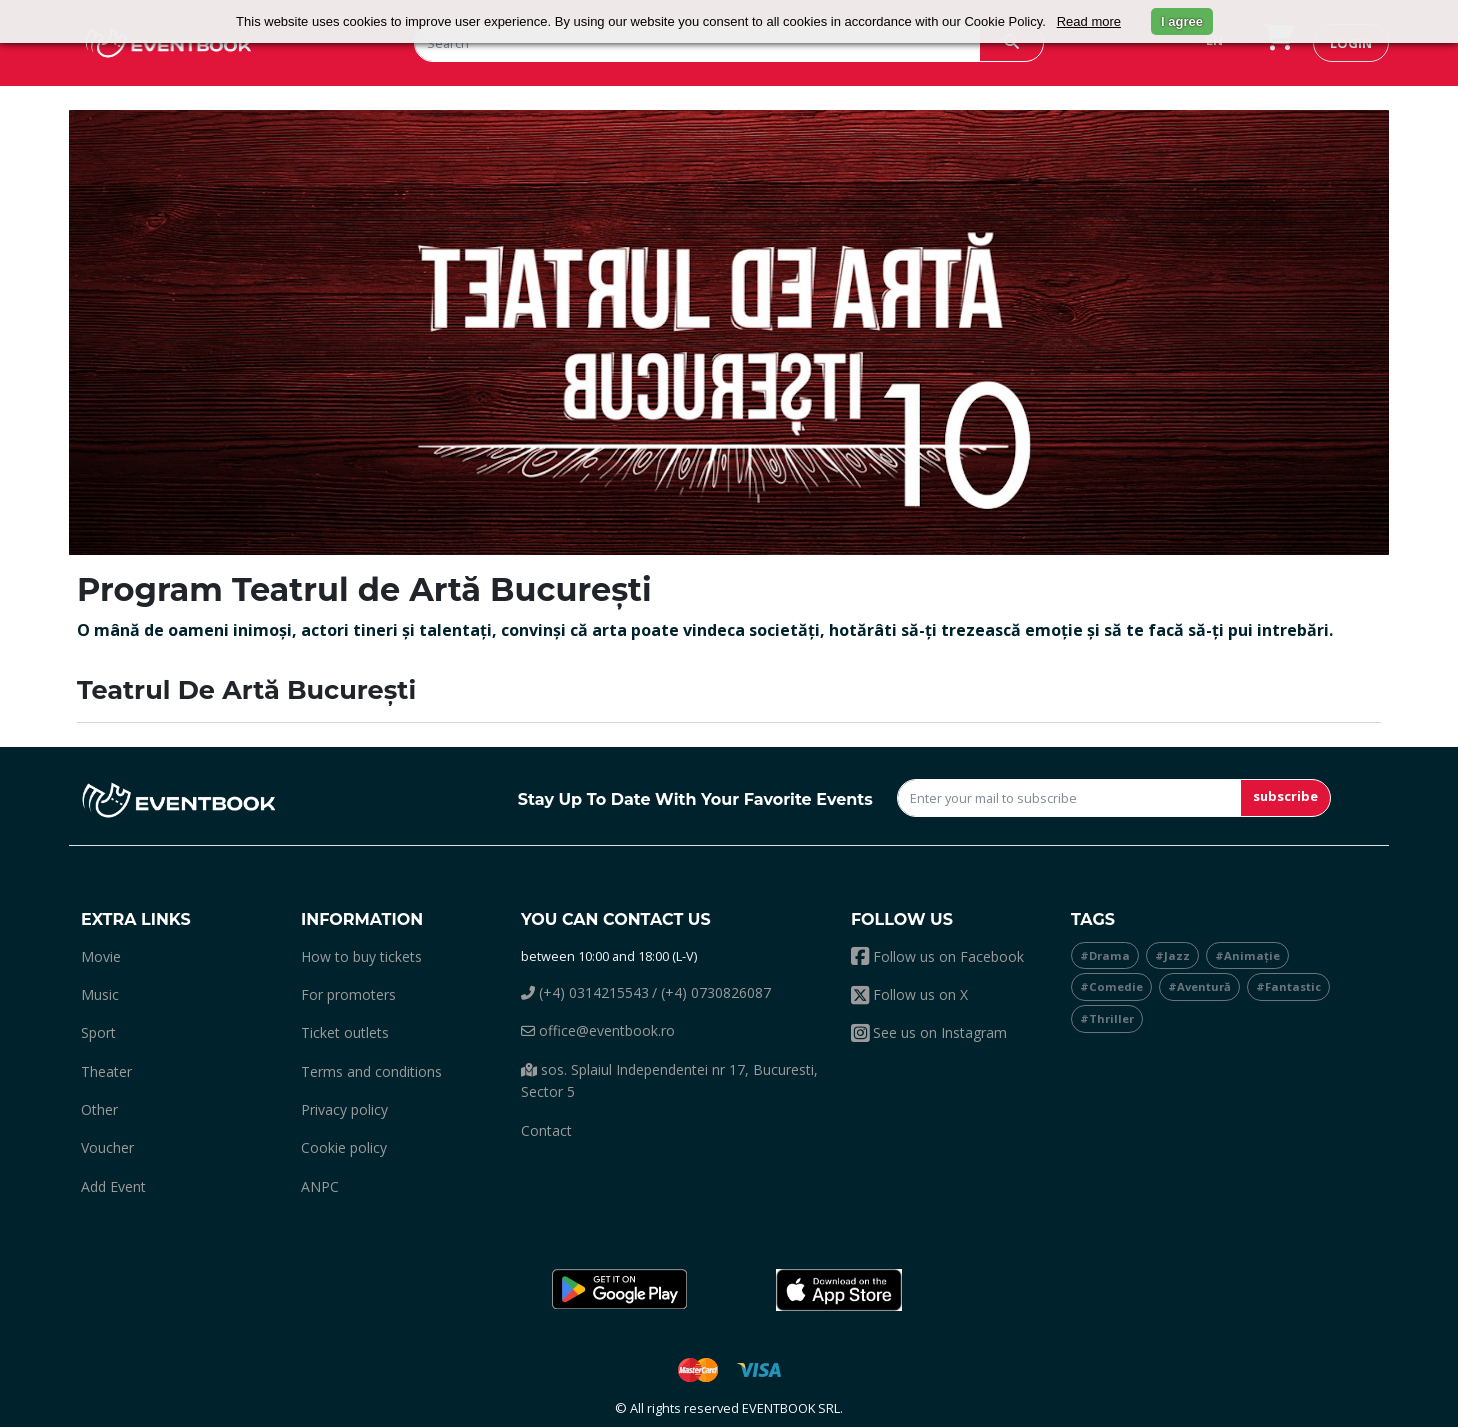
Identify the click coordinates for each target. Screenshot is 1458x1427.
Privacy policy (344, 1109)
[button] (619, 1290)
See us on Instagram (929, 1032)
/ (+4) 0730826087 (711, 992)
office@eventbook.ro (598, 1030)
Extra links (136, 919)
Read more (1089, 21)
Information (362, 919)
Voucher (107, 1147)
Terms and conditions (371, 1071)
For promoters (348, 994)
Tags (1093, 919)
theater (106, 1071)
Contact (546, 1130)
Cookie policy (344, 1147)
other (99, 1109)
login (1351, 43)
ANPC (320, 1186)
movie (101, 956)
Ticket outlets (345, 1032)
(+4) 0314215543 (585, 992)
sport (98, 1032)
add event (113, 1186)
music (100, 994)
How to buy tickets (361, 956)
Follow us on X (909, 994)
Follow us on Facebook (937, 956)
